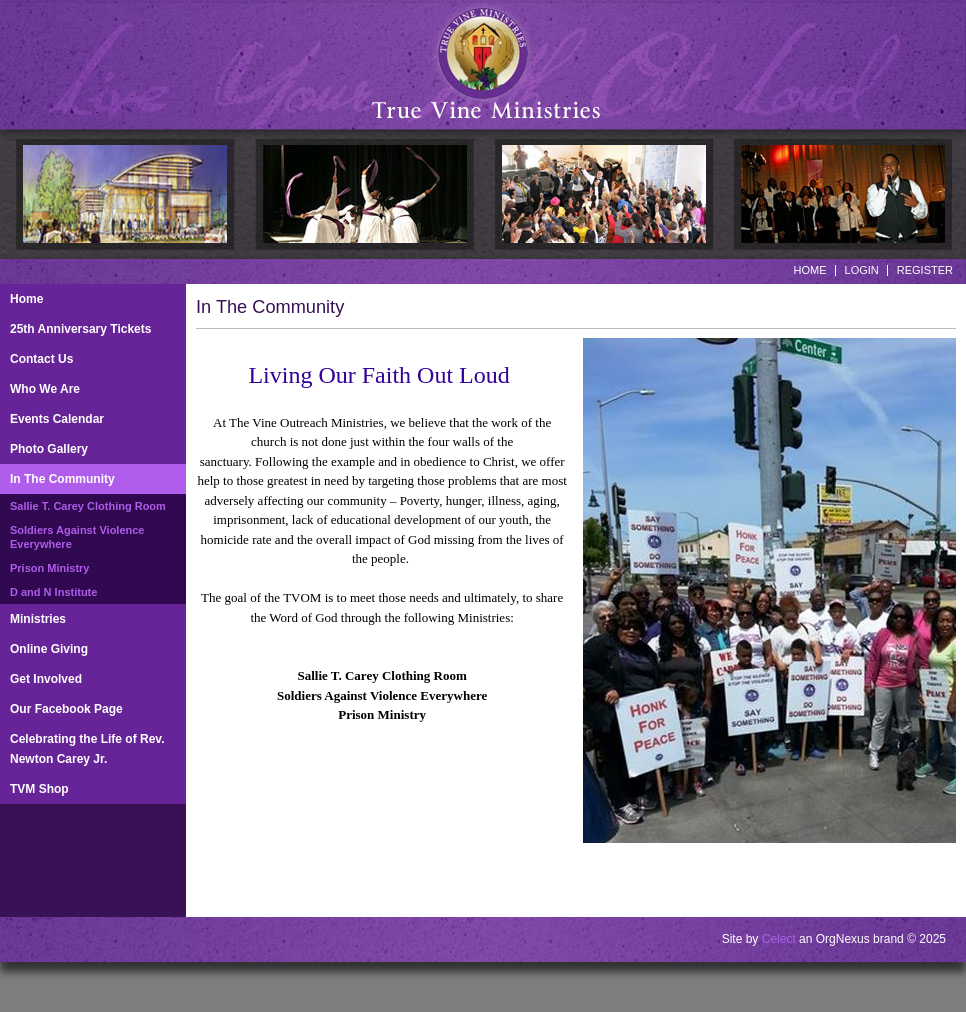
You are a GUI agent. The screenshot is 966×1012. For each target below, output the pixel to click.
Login (862, 270)
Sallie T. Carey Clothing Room (88, 506)
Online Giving (49, 649)
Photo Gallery (49, 449)
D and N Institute (53, 592)
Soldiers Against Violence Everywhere (77, 537)
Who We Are (45, 389)
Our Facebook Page (66, 709)
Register (925, 270)
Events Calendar (57, 419)
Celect (779, 939)
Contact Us (41, 359)
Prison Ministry (49, 568)
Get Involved (46, 679)
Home (810, 270)
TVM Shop (39, 789)
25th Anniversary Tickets (80, 329)
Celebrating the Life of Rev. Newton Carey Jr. (87, 749)
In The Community (62, 479)
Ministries (38, 619)
